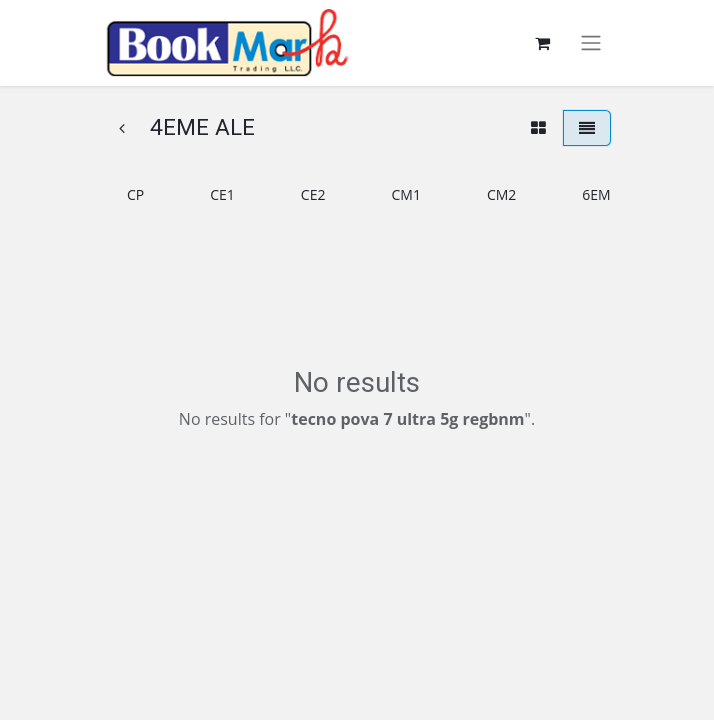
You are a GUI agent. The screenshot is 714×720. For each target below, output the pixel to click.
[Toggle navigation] (591, 43)
